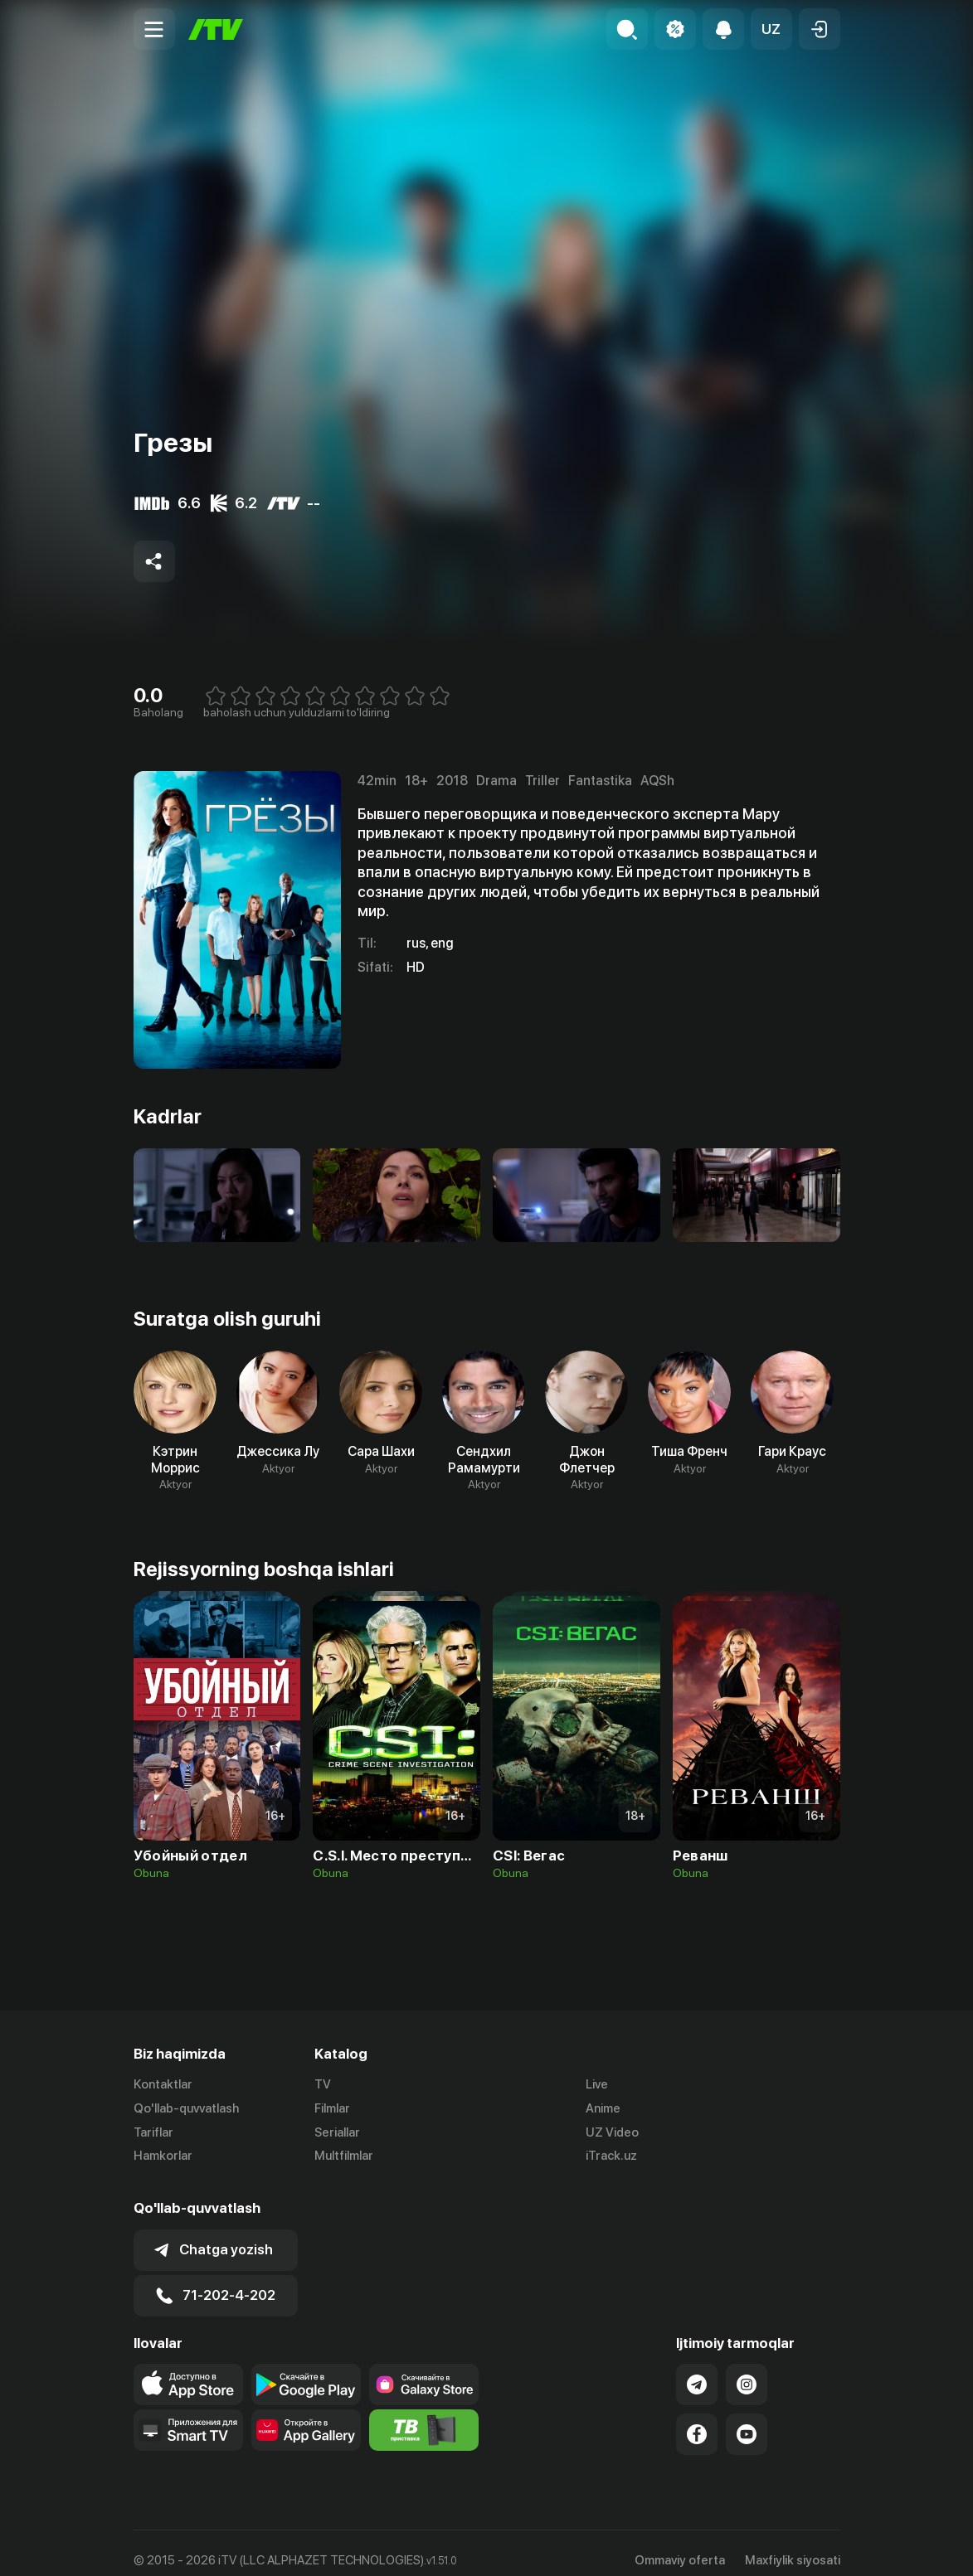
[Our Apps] (188, 2415)
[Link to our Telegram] (697, 2369)
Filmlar (332, 2108)
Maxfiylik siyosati (792, 2545)
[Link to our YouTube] (746, 2419)
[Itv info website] (424, 2415)
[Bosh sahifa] (215, 29)
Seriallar (337, 2132)
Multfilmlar (343, 2156)
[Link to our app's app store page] (188, 2369)
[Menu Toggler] (154, 29)
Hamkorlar (163, 2156)
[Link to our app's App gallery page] (306, 2415)
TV (322, 2084)
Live (597, 2084)
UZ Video (612, 2132)
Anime (603, 2108)
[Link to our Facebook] (697, 2419)
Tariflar (153, 2132)
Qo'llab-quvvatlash (186, 2108)
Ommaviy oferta (680, 2545)
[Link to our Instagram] (746, 2369)
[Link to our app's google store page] (306, 2369)
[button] (771, 29)
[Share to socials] (154, 561)
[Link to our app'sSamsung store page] (424, 2369)
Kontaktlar (163, 2084)
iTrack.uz (611, 2156)
